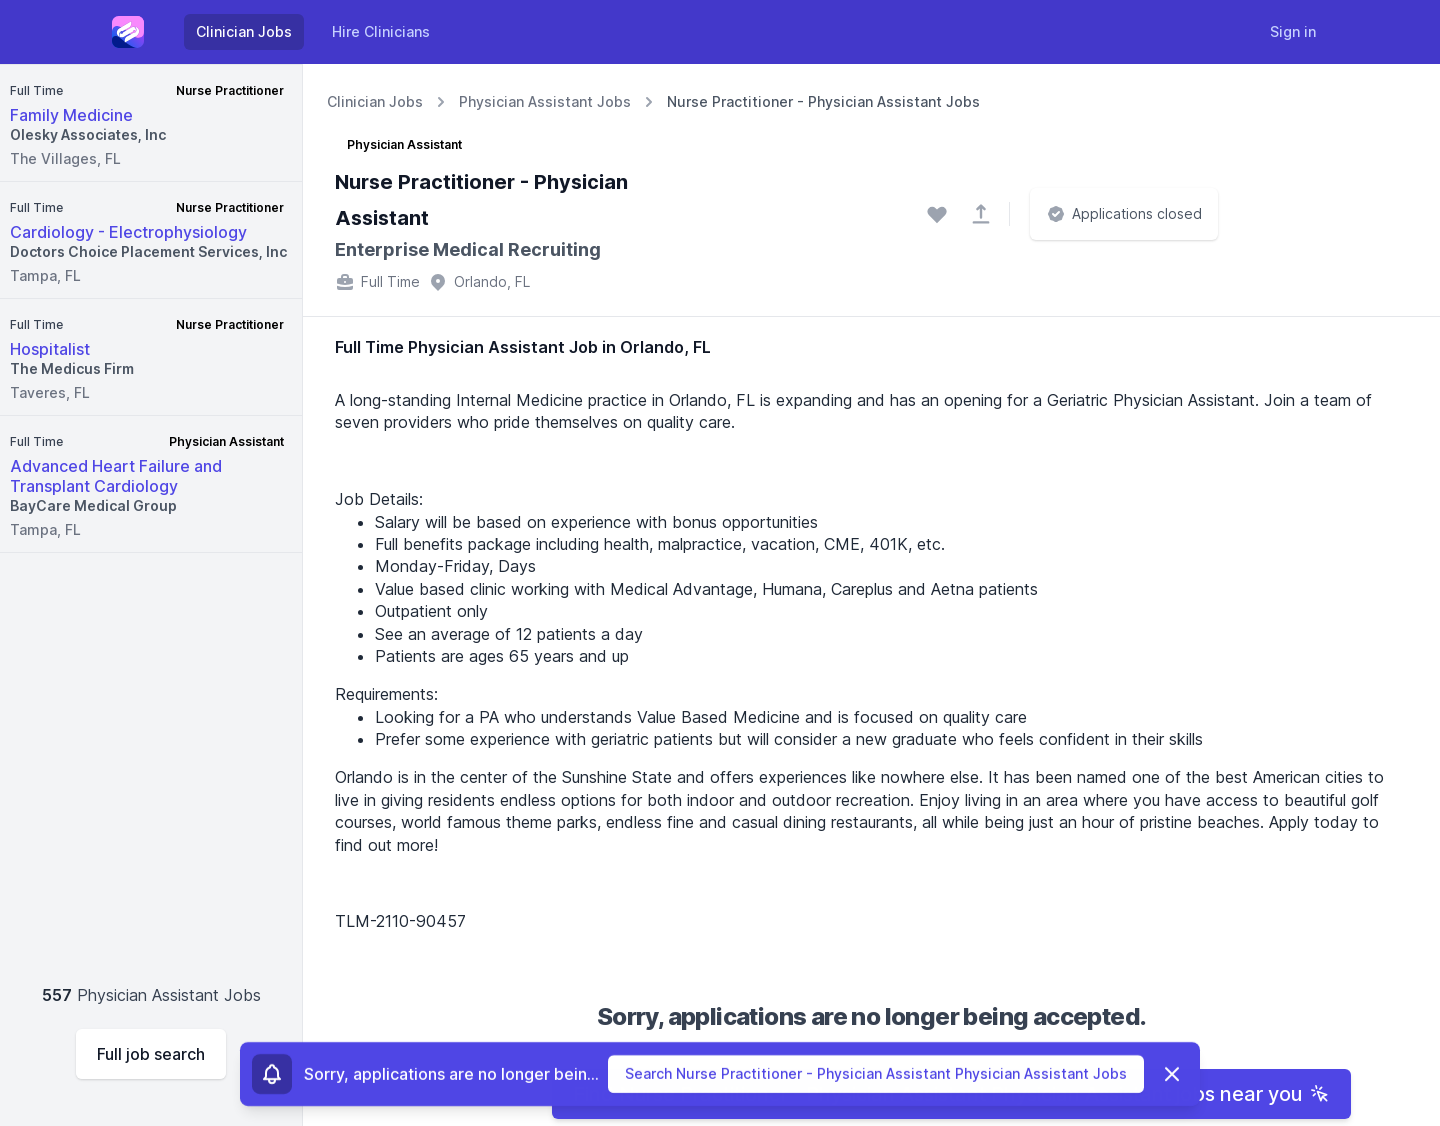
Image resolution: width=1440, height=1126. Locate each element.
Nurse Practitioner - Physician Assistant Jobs (823, 101)
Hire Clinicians (381, 31)
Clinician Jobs (244, 31)
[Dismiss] (1172, 1075)
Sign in (1293, 31)
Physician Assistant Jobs (545, 101)
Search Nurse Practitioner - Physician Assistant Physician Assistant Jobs (876, 1074)
